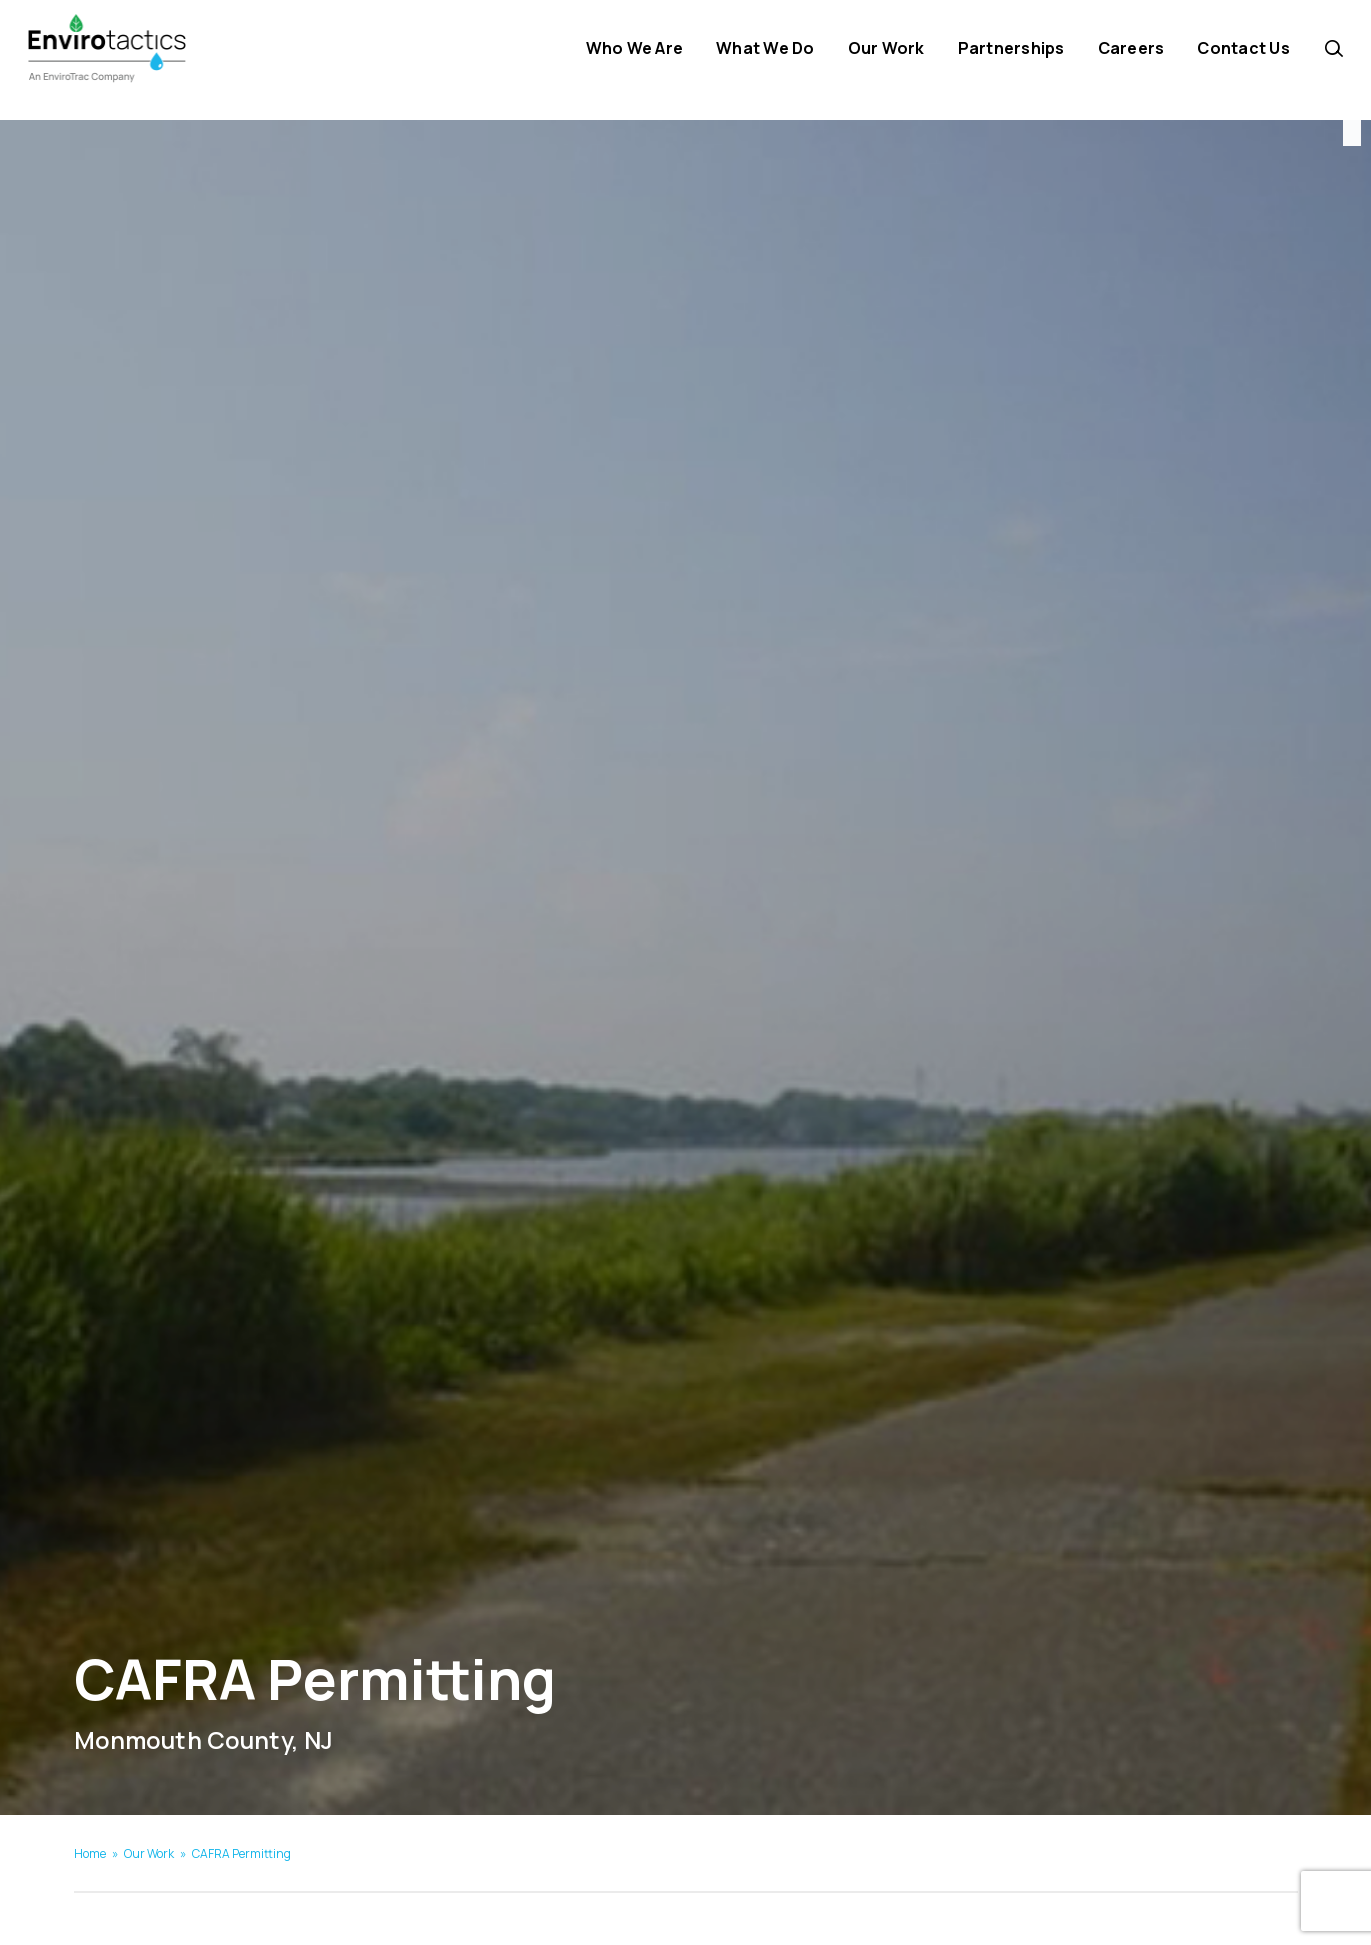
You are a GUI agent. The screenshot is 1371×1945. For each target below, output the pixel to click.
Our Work (149, 1853)
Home (90, 1853)
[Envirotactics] (143, 60)
